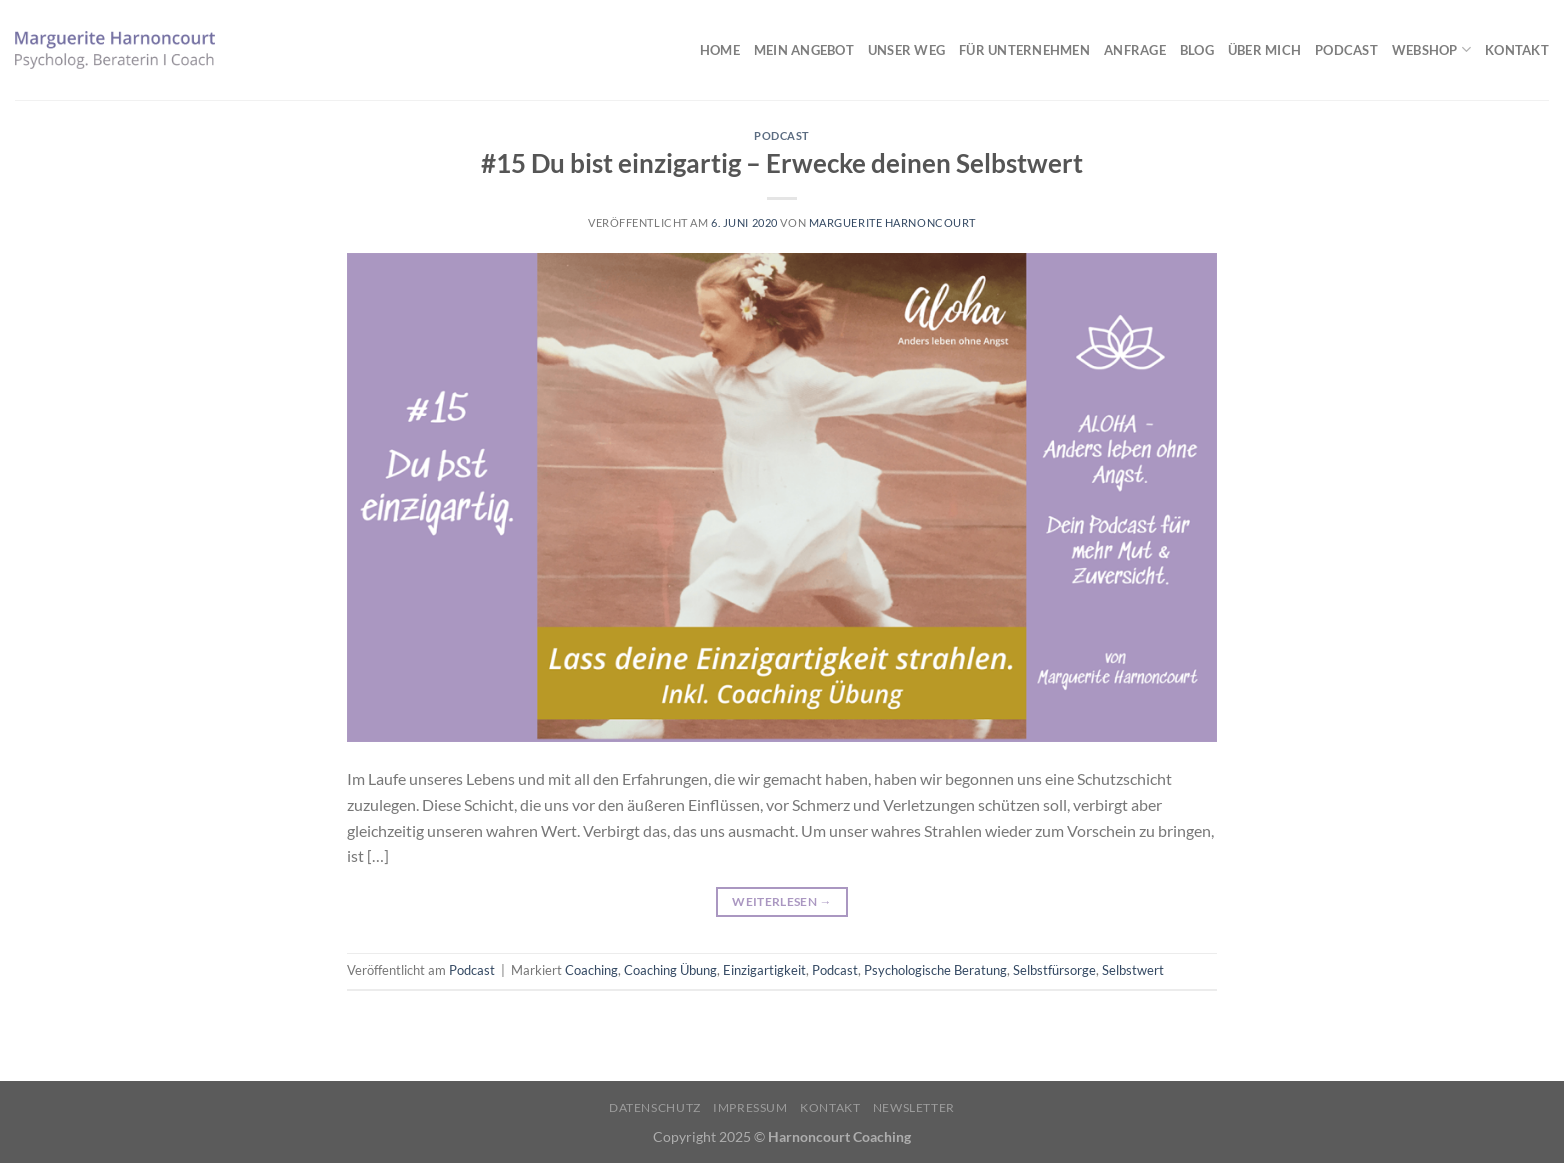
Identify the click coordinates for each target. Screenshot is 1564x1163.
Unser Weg (906, 50)
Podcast (1346, 50)
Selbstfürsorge (1054, 970)
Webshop (1431, 49)
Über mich (1264, 50)
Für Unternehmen (1024, 50)
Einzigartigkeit (764, 970)
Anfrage (1135, 50)
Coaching (591, 970)
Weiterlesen (782, 901)
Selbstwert (1133, 970)
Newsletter (914, 1107)
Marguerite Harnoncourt (892, 222)
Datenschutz (655, 1107)
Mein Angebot (804, 50)
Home (720, 50)
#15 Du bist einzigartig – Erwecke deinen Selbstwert (782, 163)
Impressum (750, 1107)
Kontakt (1517, 50)
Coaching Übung (670, 970)
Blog (1197, 50)
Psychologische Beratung (935, 970)
